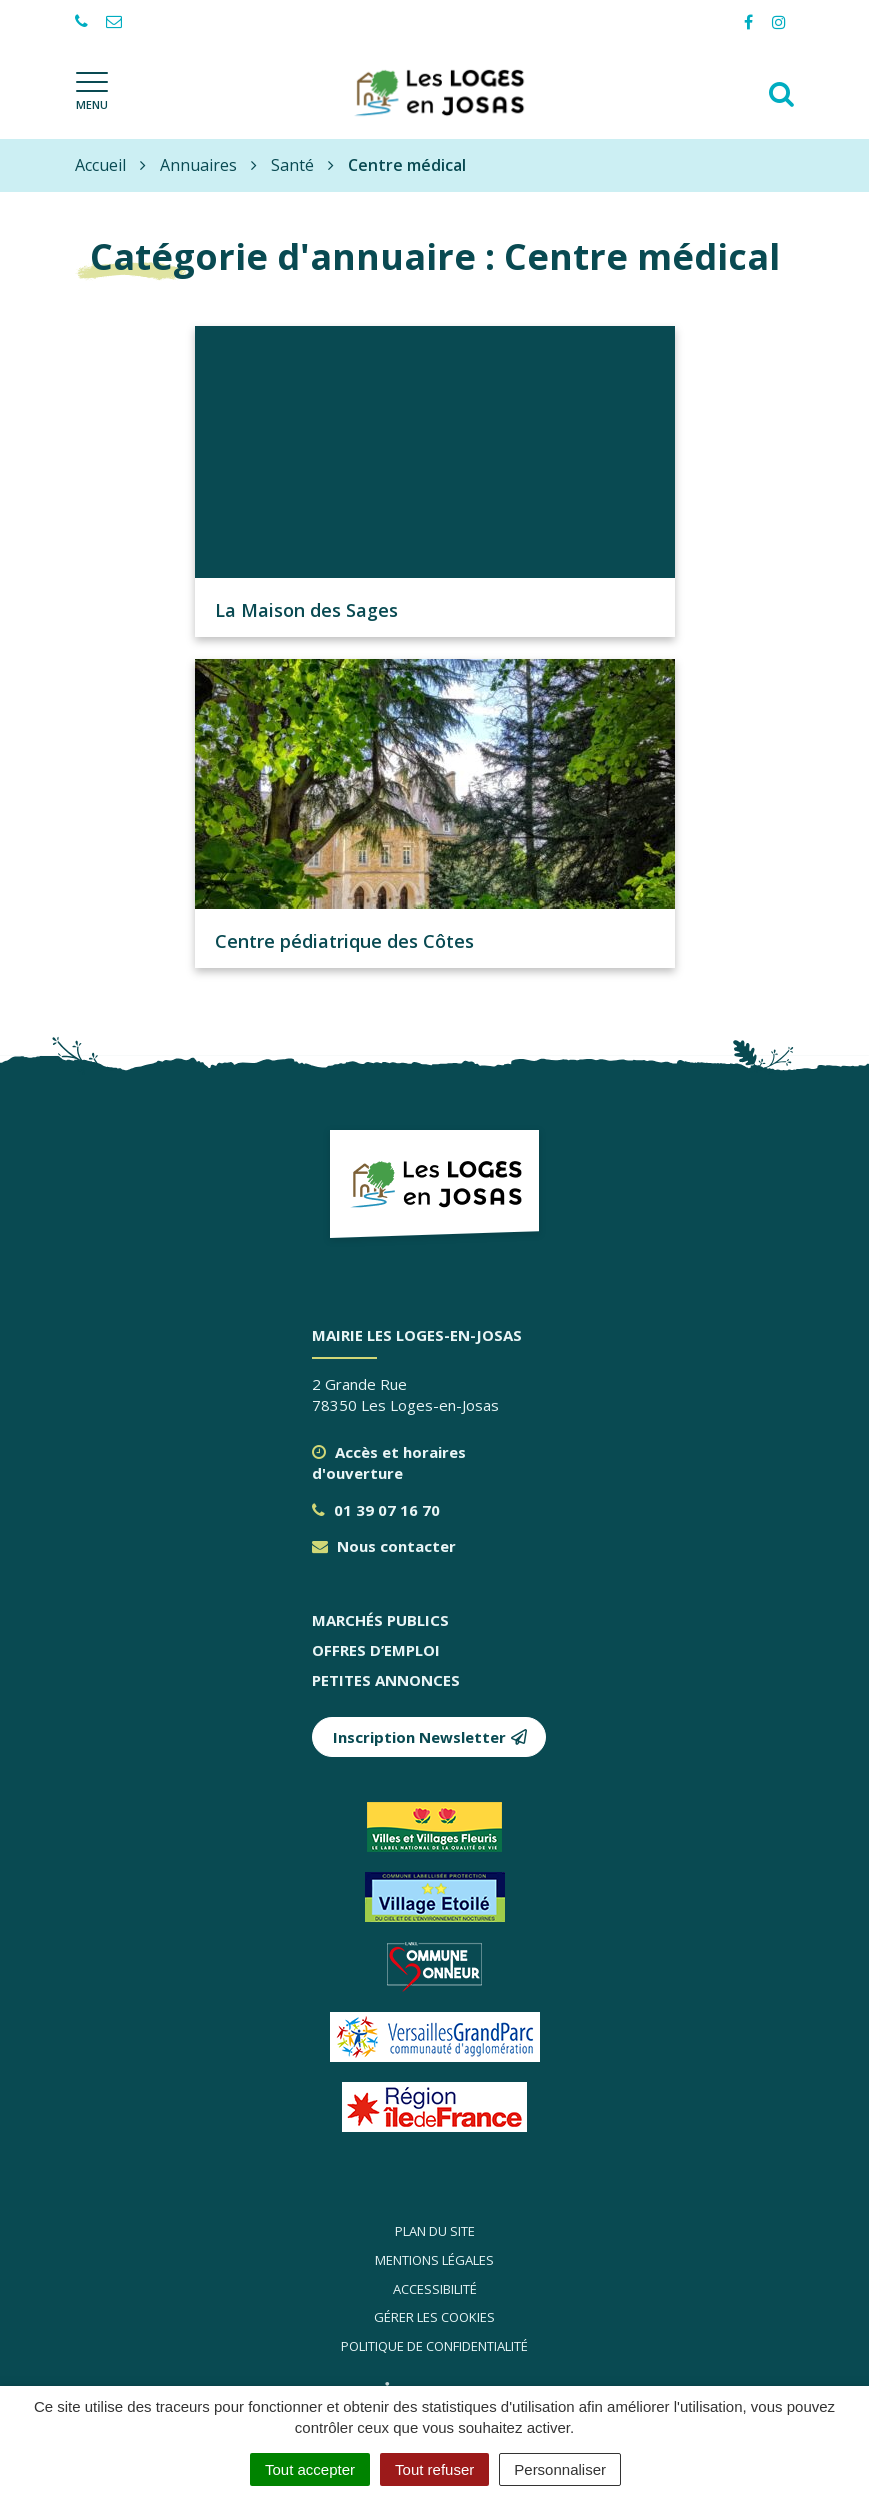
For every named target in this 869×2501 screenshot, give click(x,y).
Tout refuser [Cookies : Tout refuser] (434, 2469)
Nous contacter (384, 1546)
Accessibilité (435, 2289)
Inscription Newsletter (430, 1737)
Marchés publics (380, 1620)
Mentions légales (434, 2260)
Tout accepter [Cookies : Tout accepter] (310, 2469)
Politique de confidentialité (434, 2346)
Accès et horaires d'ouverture (389, 1462)
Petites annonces (386, 1680)
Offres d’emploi (376, 1650)
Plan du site (435, 2231)
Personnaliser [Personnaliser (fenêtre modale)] (560, 2469)
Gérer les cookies (434, 2317)
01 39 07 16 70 (376, 1510)
